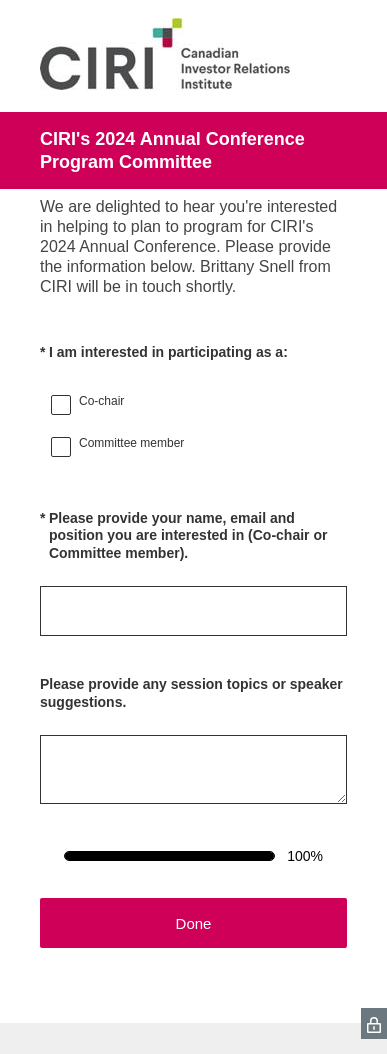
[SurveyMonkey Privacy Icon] (374, 1023)
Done (194, 923)
